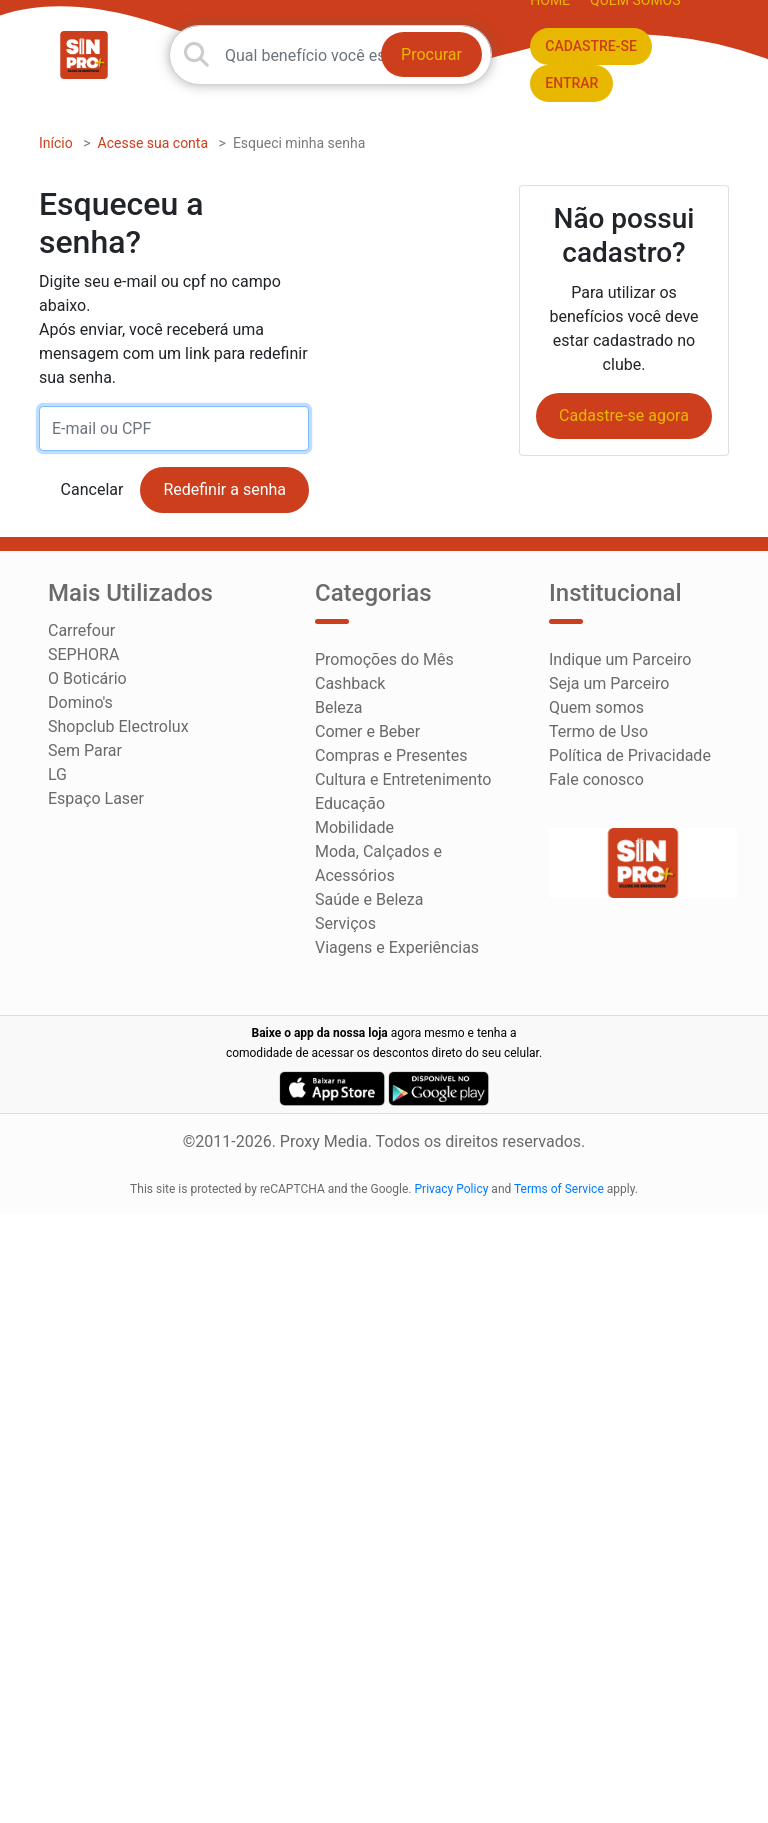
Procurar (431, 54)
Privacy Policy (452, 1189)
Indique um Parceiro (620, 659)
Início (56, 143)
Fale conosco (596, 779)
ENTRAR (571, 83)
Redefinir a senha (224, 489)
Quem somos (596, 707)
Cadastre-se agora (624, 415)
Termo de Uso (598, 731)
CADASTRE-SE (591, 46)
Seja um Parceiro (609, 683)
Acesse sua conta (153, 143)
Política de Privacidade (630, 755)
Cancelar (92, 489)
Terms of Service (559, 1189)
